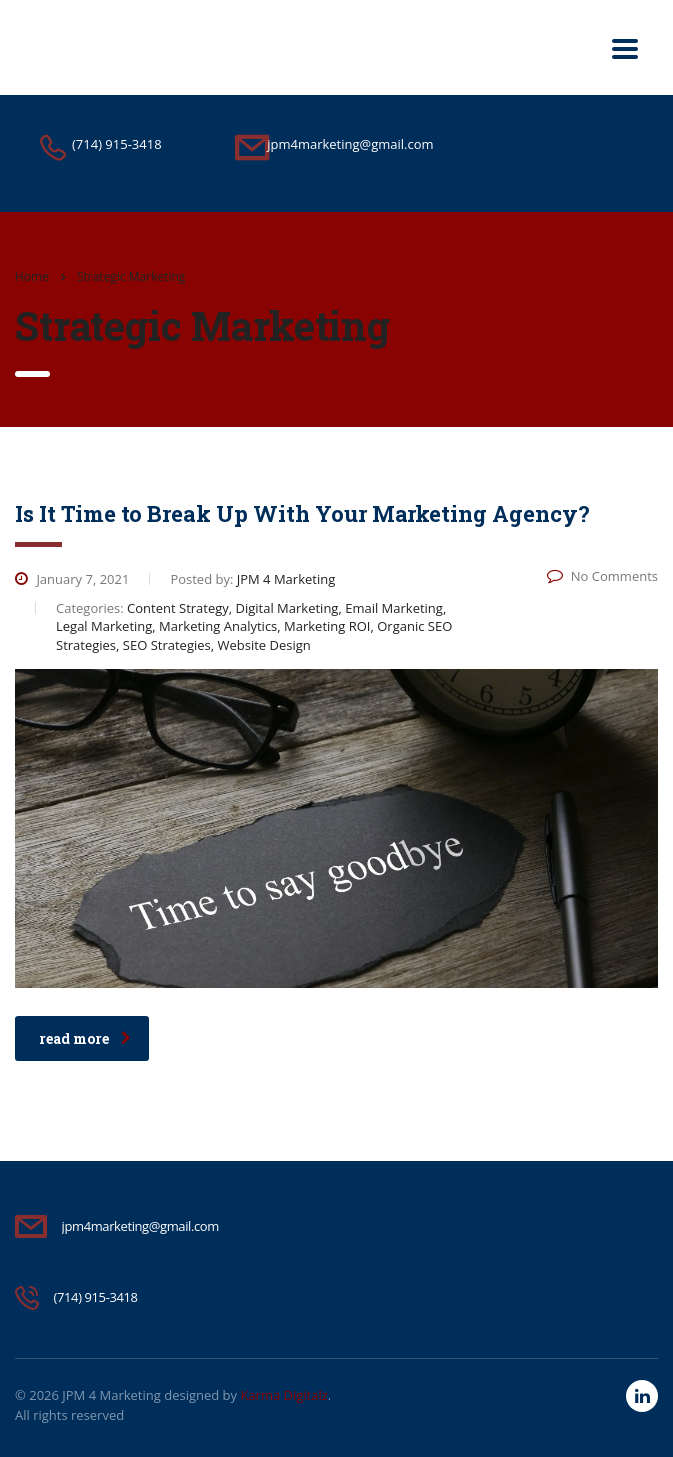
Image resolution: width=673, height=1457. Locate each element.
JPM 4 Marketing (111, 1395)
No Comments (602, 576)
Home (32, 276)
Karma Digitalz (283, 1395)
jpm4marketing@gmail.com (140, 1226)
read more (85, 1038)
